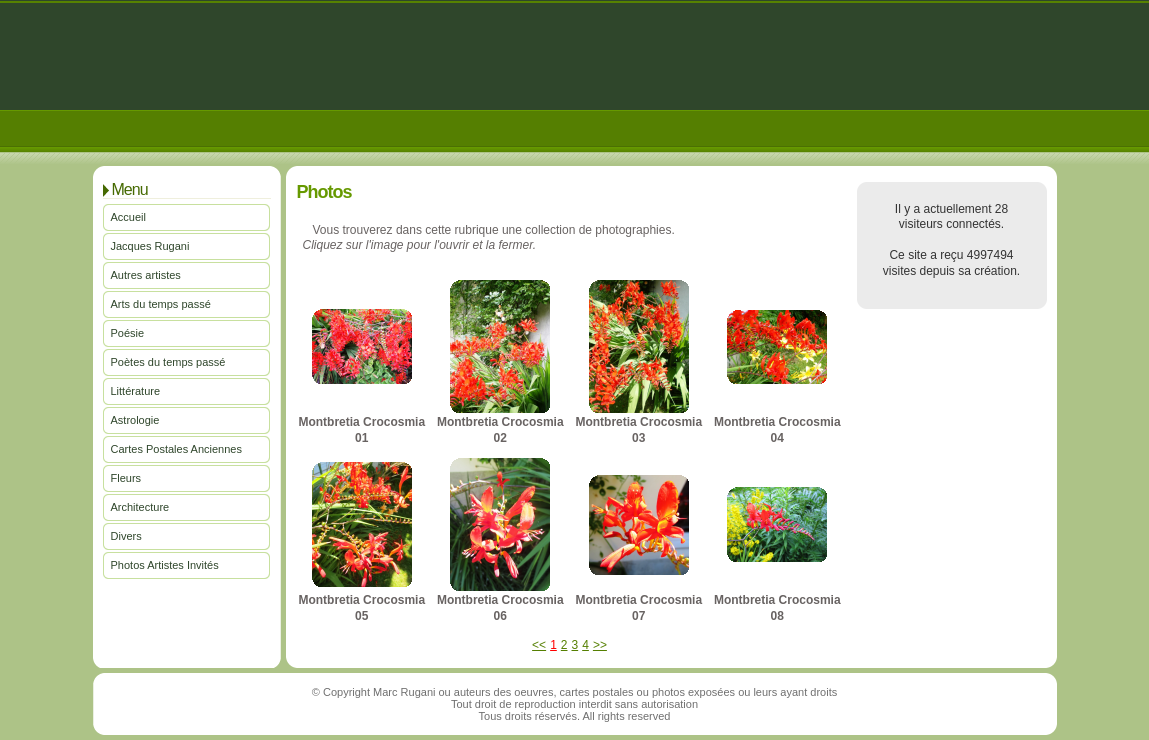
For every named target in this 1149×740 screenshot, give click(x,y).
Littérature (136, 391)
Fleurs (126, 478)
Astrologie (135, 420)
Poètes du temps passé (168, 362)
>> (600, 645)
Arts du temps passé (161, 304)
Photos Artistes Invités (165, 565)
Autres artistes (146, 275)
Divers (126, 536)
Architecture (140, 507)
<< (539, 645)
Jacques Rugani (150, 246)
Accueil (128, 217)
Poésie (128, 333)
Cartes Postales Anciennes (176, 449)
